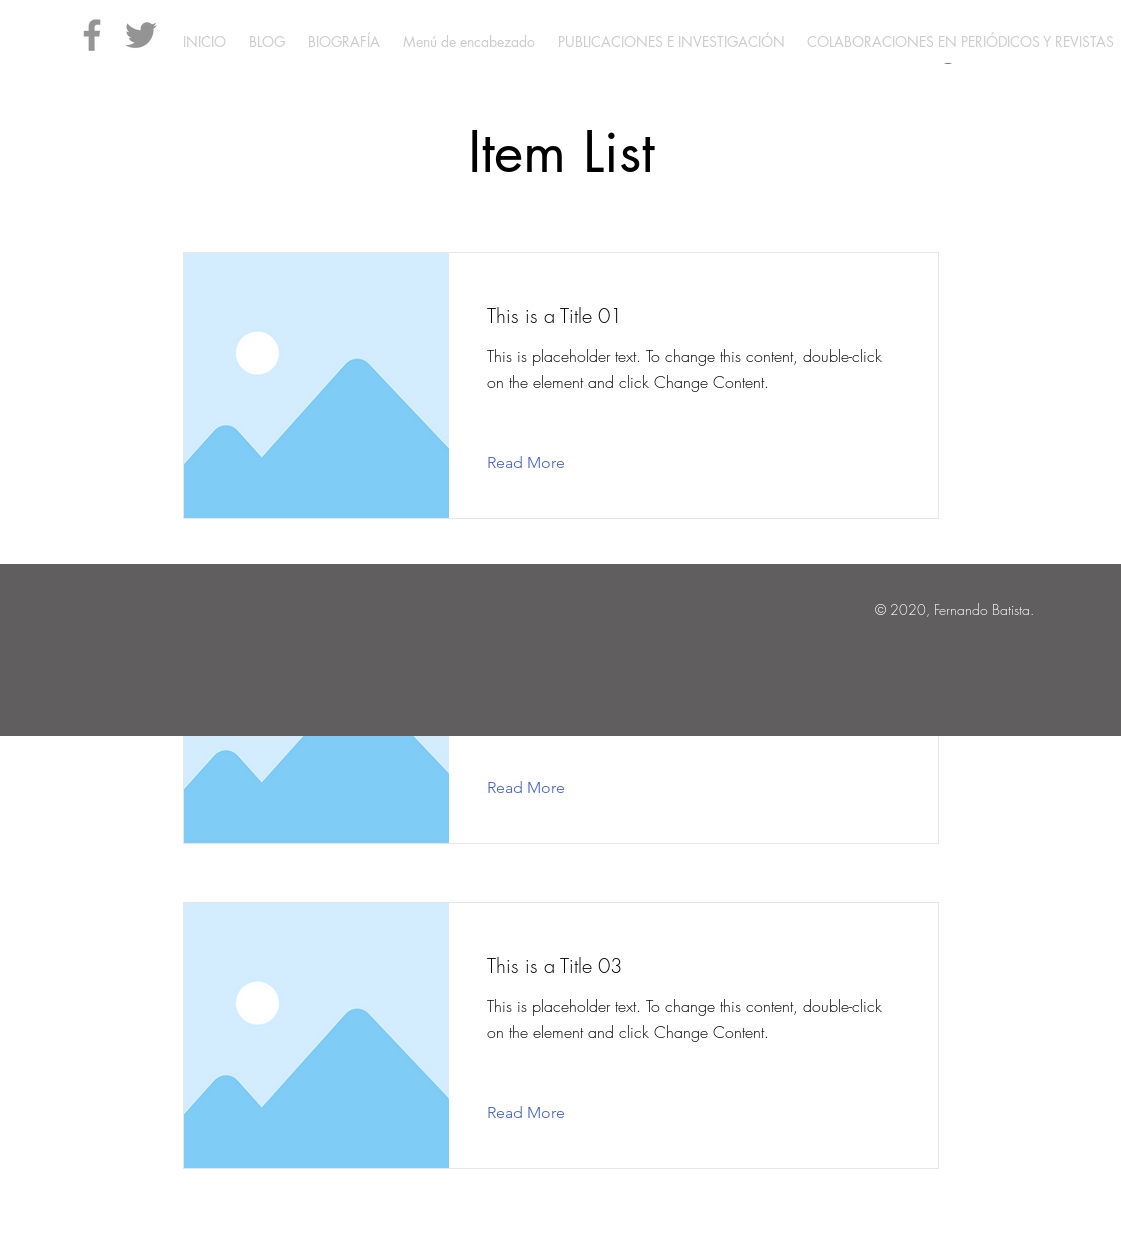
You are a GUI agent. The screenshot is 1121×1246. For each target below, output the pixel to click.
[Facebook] (92, 35)
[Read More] (541, 463)
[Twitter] (141, 35)
